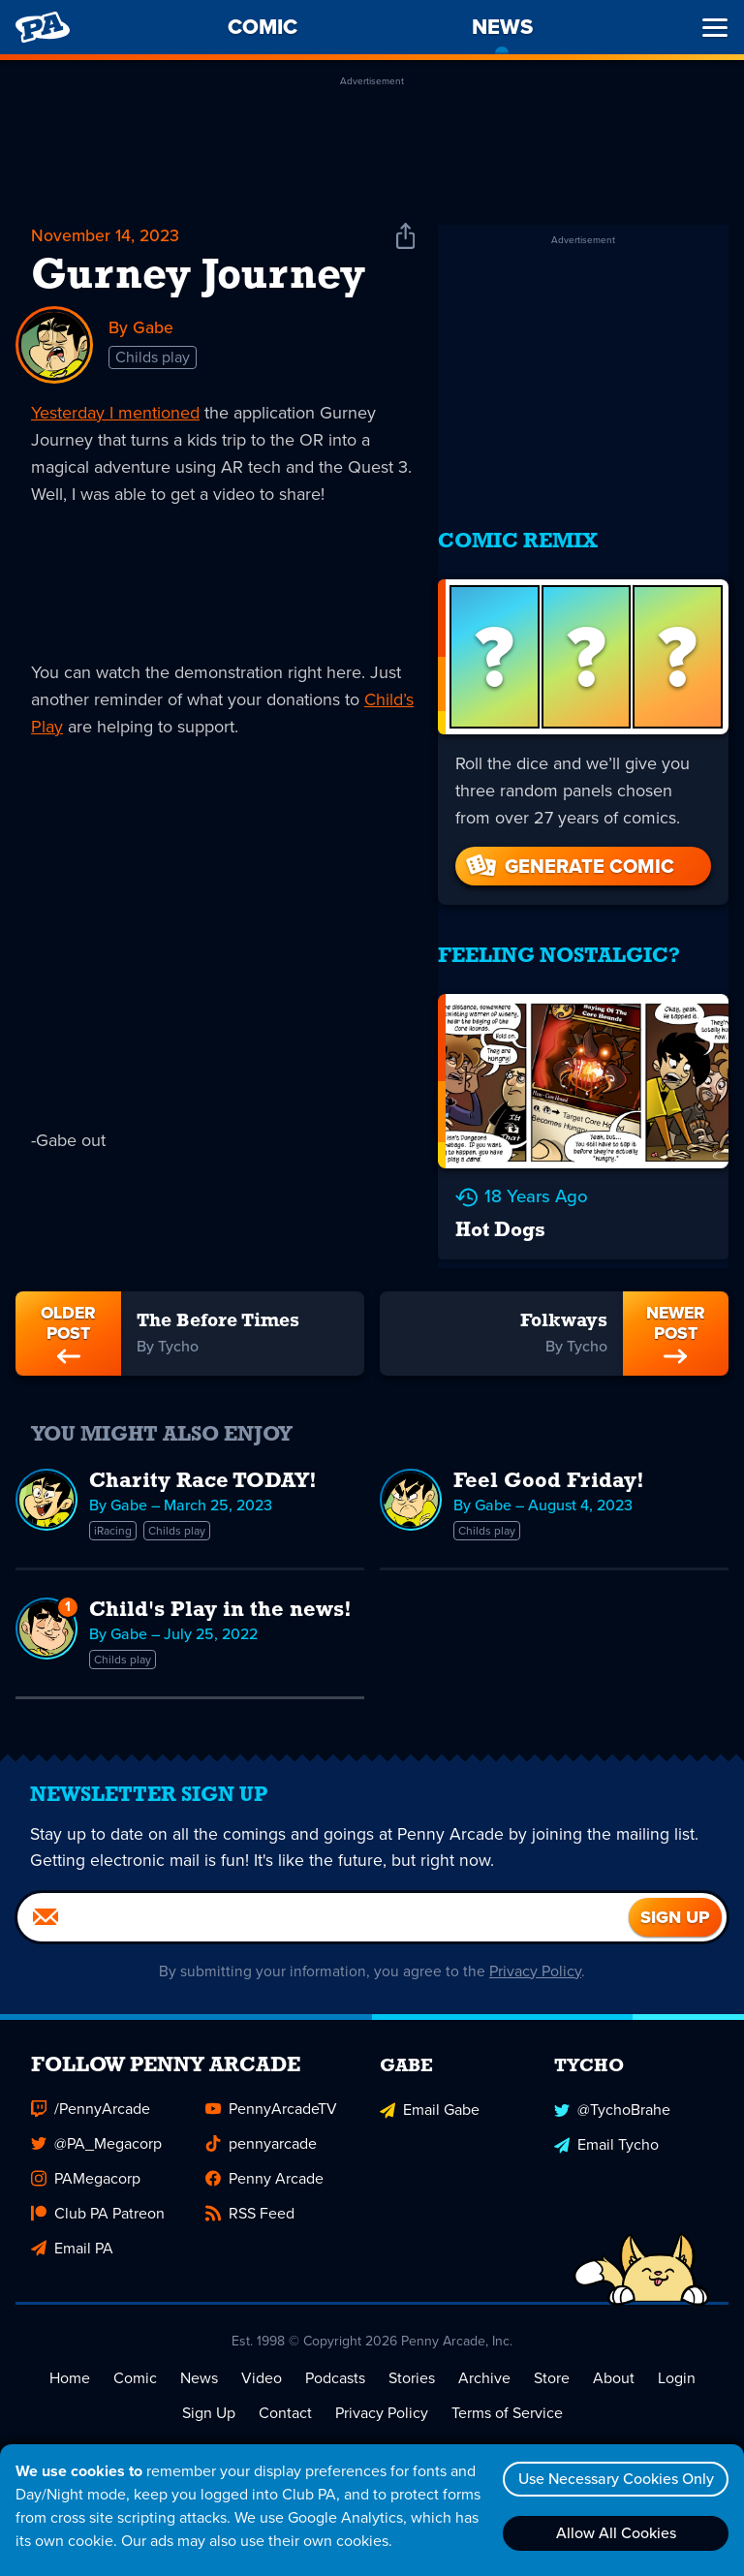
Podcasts (335, 2369)
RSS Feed (249, 2204)
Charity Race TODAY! (203, 1462)
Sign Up (208, 2404)
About (614, 2369)
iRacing (113, 1511)
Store (552, 2369)
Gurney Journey (198, 277)
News (199, 2369)
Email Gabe (430, 2100)
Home (69, 2369)
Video (261, 2369)
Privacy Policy (536, 1962)
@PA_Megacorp (96, 2135)
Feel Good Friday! (548, 1462)
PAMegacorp (85, 2169)
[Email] (323, 1908)
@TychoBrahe (612, 2100)
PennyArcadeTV (271, 2100)
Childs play (152, 358)
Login (677, 2369)
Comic (135, 2369)
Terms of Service (507, 2404)
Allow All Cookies (613, 2533)
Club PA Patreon (98, 2204)
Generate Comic (568, 852)
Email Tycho (606, 2135)
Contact (285, 2404)
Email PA (72, 2239)
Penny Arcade (264, 2169)
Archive (484, 2369)
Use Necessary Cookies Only (613, 2478)
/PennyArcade (90, 2100)
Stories (411, 2369)
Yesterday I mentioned (115, 412)
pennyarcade (261, 2135)
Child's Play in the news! (220, 1591)
